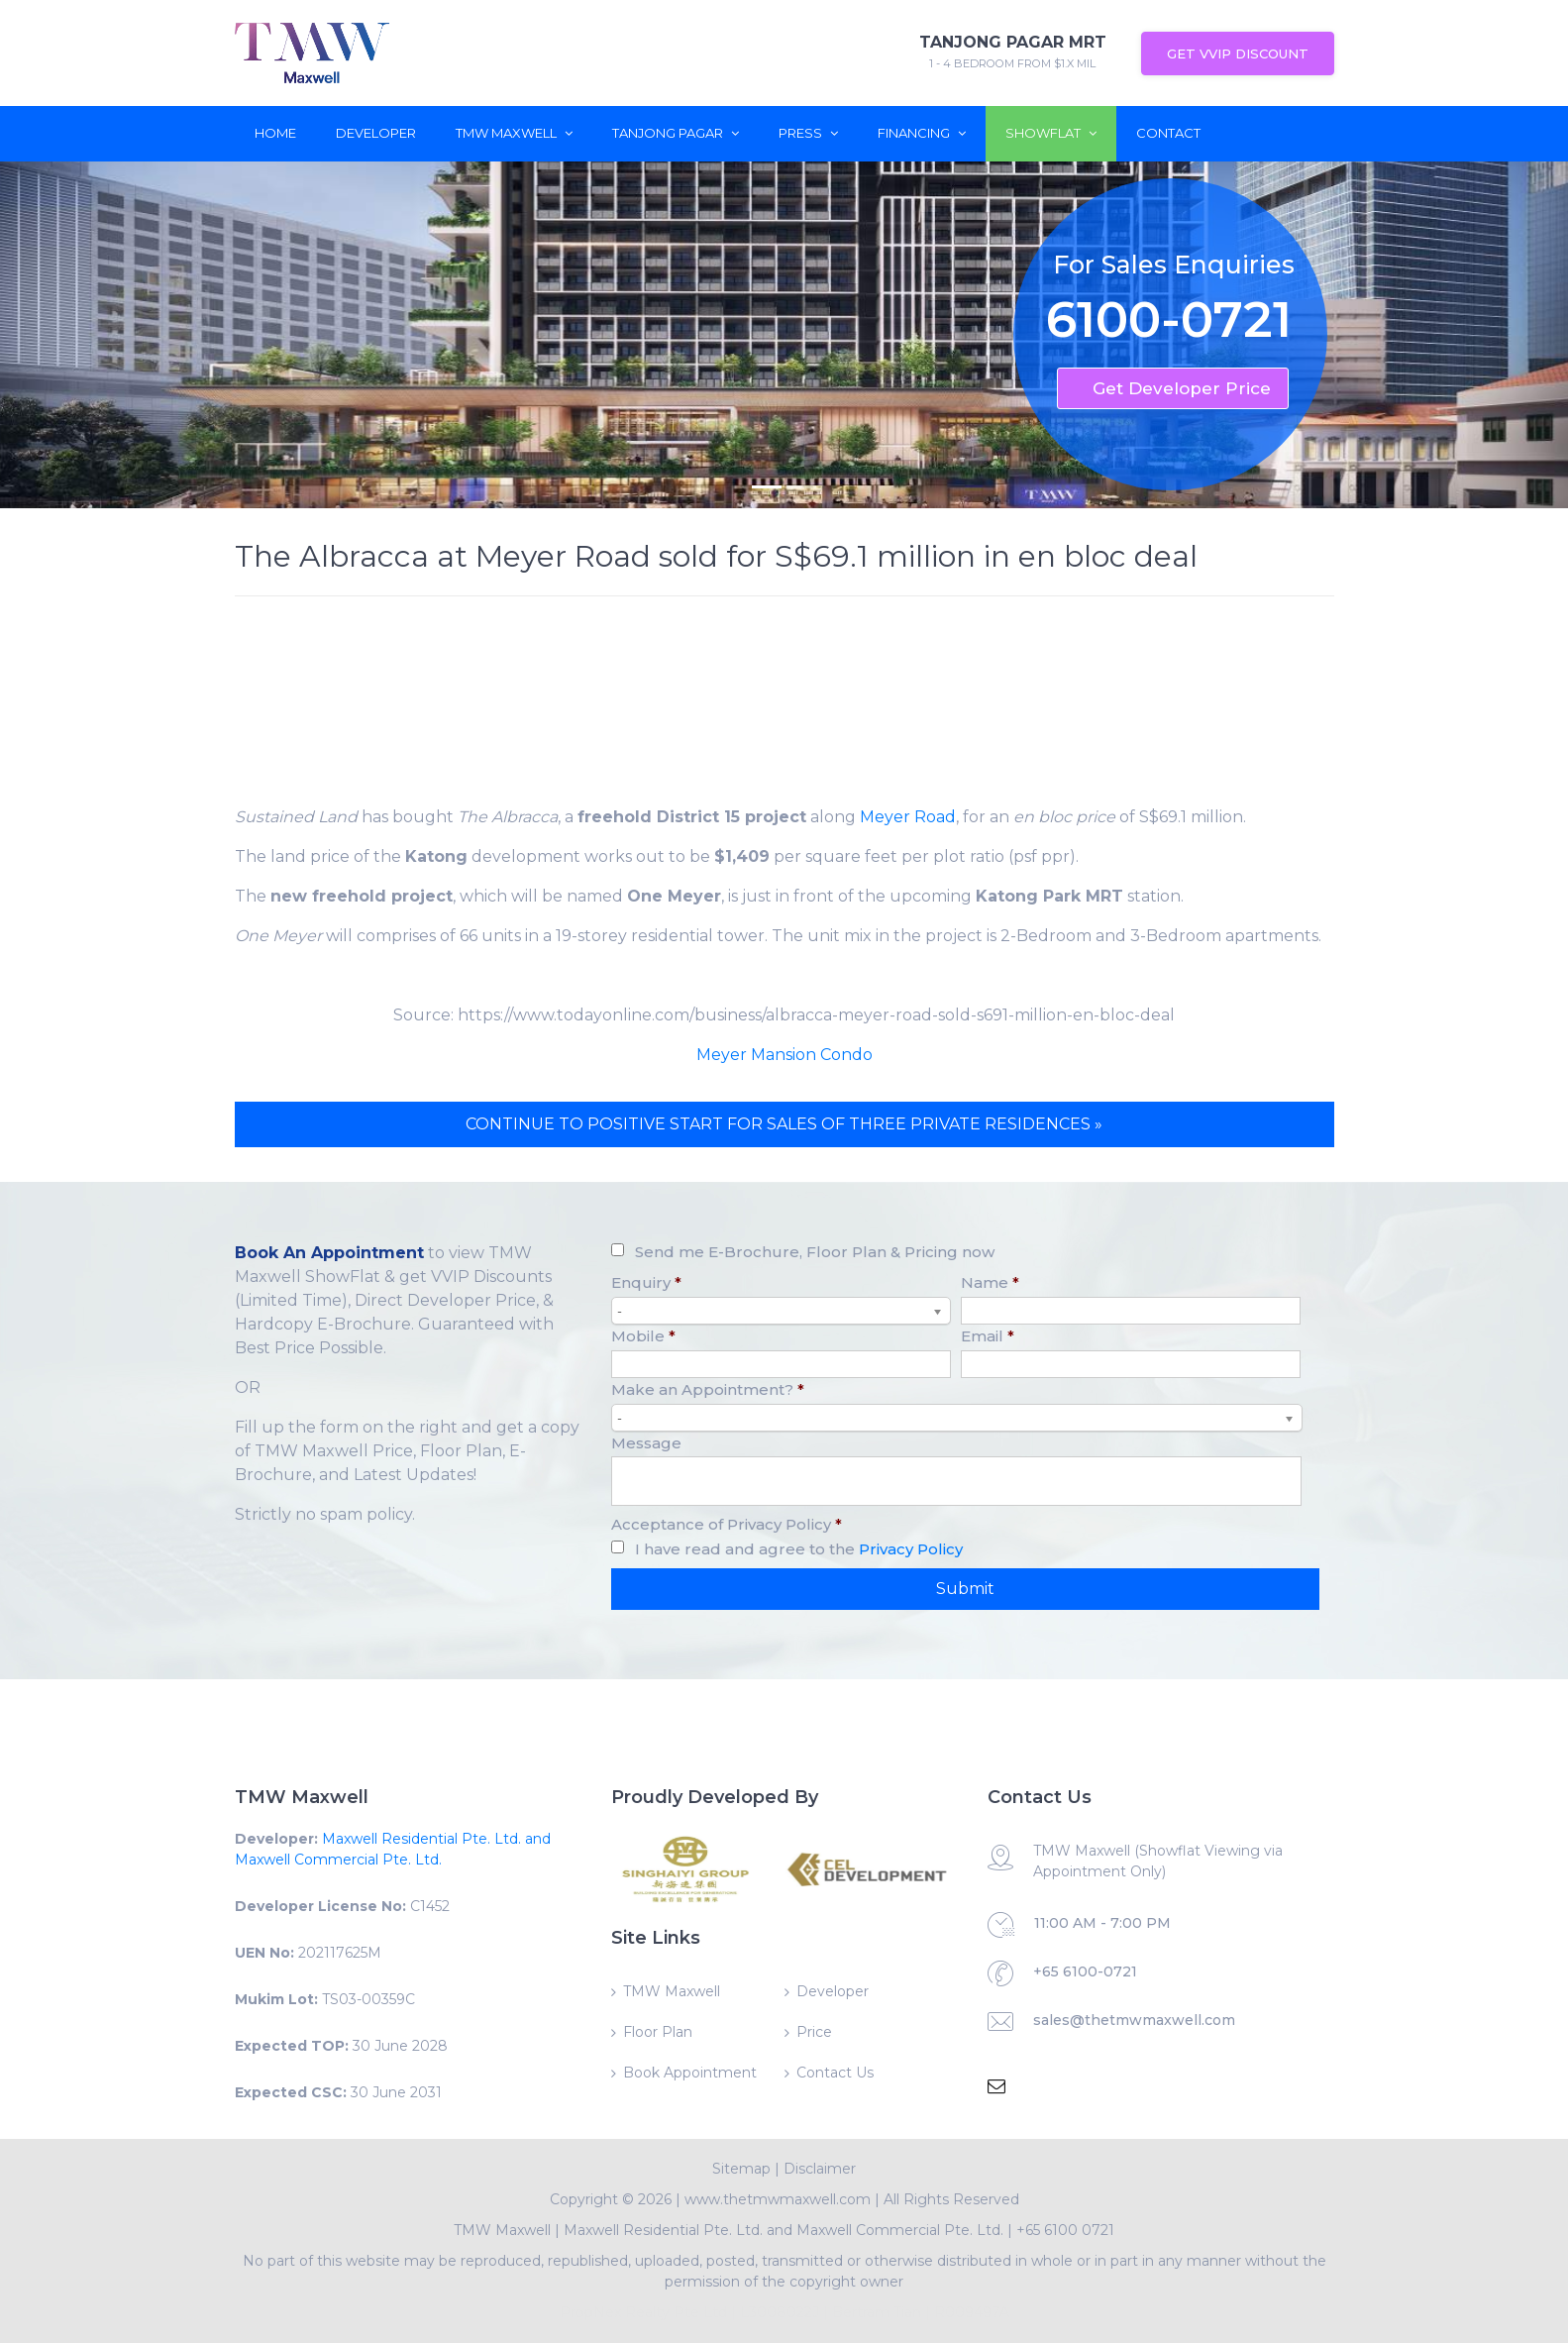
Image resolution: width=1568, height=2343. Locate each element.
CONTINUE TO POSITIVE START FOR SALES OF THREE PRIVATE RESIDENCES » (784, 1124)
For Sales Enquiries (1174, 264)
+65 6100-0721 (1085, 1971)
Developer (376, 133)
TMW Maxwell (514, 133)
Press (808, 133)
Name (990, 1282)
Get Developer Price (1182, 388)
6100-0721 (1169, 323)
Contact (1168, 133)
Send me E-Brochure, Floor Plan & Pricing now (814, 1251)
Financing (922, 133)
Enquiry (646, 1282)
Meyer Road (908, 816)
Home (275, 133)
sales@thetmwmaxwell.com (1134, 2020)
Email (987, 1336)
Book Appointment (690, 2072)
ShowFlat (1051, 133)
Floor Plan (657, 2032)
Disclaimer (820, 2169)
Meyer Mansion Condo (784, 1054)
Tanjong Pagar (675, 133)
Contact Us (835, 2072)
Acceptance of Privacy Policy (726, 1524)
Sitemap (741, 2169)
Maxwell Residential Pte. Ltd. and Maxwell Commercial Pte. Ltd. (783, 2230)
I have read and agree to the (799, 1549)
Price (814, 2032)
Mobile (643, 1336)
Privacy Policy (911, 1549)
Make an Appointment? (707, 1389)
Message (646, 1443)
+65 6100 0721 (1065, 2230)
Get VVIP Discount (1237, 53)
